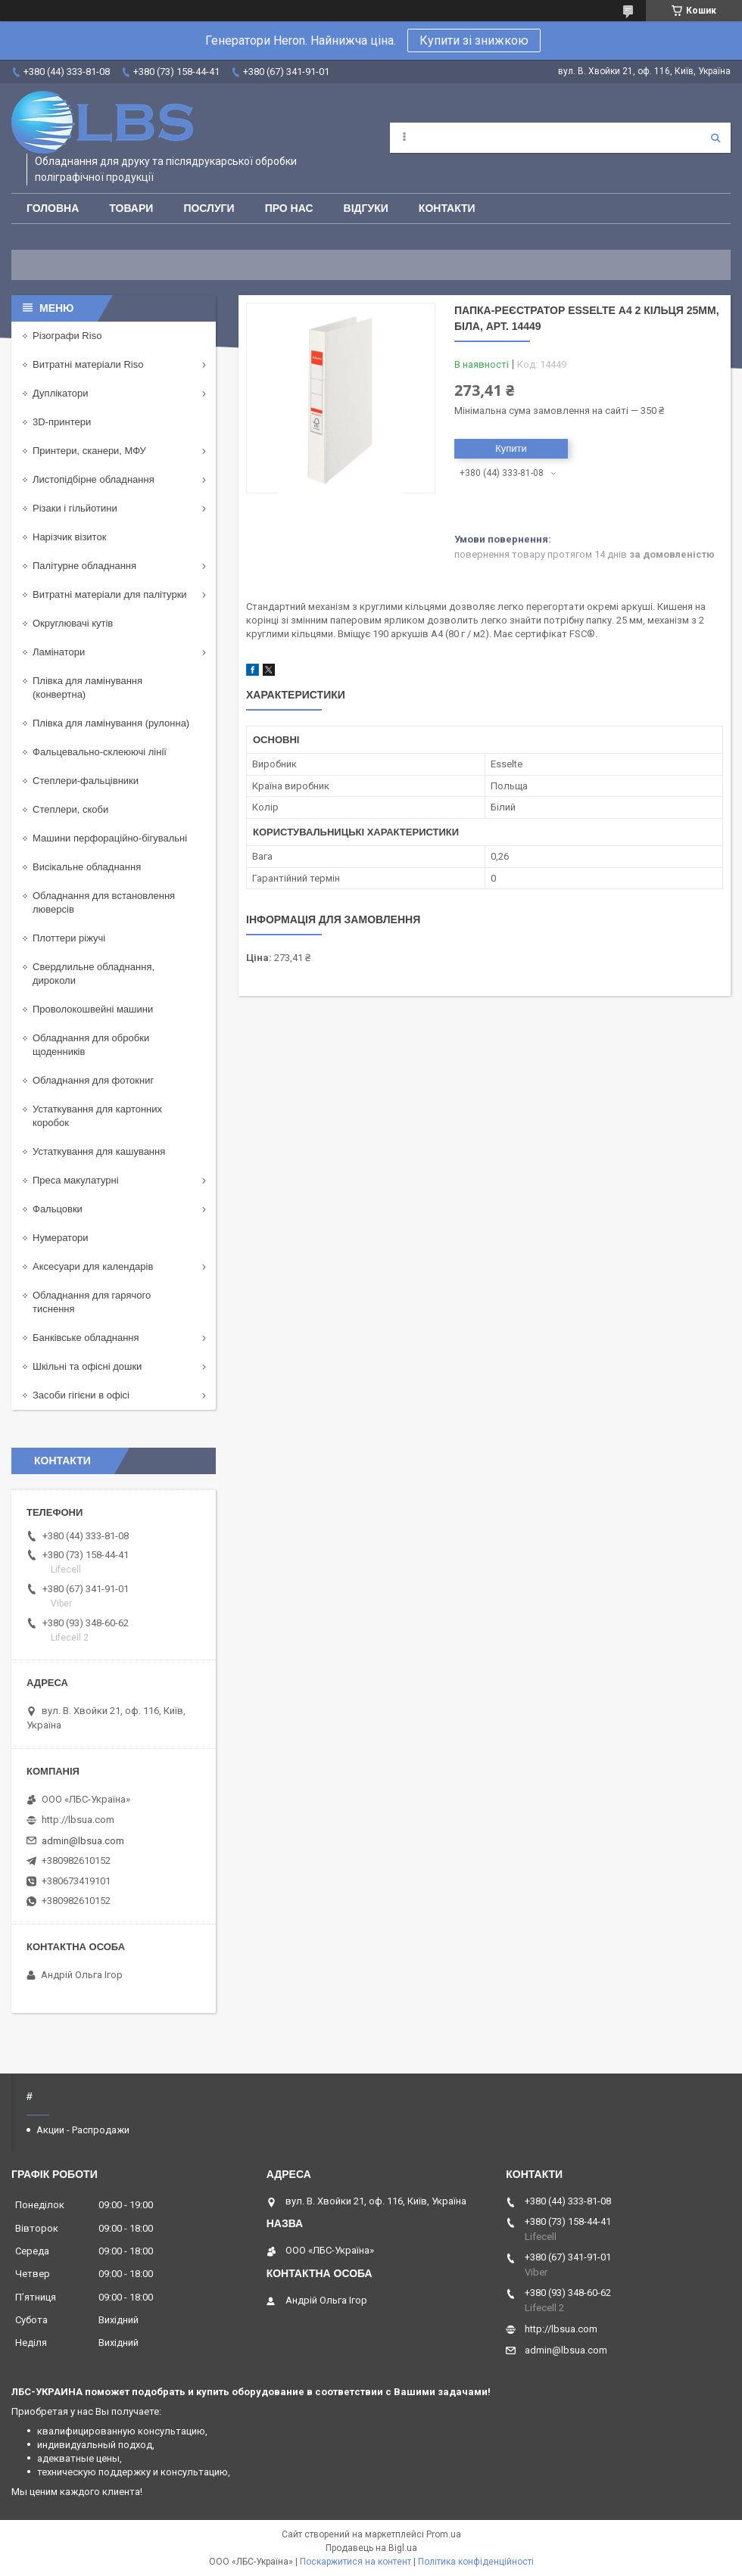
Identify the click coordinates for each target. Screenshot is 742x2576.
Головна (52, 208)
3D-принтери (62, 422)
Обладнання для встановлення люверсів (104, 902)
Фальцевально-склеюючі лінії (100, 752)
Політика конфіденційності (476, 2561)
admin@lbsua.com (83, 1840)
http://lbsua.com (78, 1819)
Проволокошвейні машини (93, 1009)
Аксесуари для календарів (93, 1266)
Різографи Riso (67, 335)
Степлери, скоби (70, 809)
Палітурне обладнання (84, 565)
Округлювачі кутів (73, 623)
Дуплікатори (61, 393)
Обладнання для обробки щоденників (91, 1044)
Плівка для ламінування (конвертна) (87, 687)
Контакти (447, 208)
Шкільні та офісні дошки (87, 1366)
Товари (131, 208)
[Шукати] (715, 138)
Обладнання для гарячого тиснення (92, 1302)
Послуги (208, 208)
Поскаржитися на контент (355, 2561)
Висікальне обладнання (87, 867)
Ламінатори (59, 652)
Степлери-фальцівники (86, 780)
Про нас (289, 208)
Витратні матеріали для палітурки (110, 594)
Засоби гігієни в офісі (81, 1395)
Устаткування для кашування (99, 1151)
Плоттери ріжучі (69, 938)
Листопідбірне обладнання (93, 479)
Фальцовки (58, 1209)
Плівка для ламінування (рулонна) (111, 723)
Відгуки (366, 208)
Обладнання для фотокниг (93, 1080)
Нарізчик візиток (69, 537)
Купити (511, 448)
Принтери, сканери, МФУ (89, 450)
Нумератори (61, 1237)
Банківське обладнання (86, 1337)
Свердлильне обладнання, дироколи (93, 973)
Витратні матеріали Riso (88, 364)
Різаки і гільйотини (75, 508)
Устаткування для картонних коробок (97, 1115)
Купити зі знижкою (473, 40)
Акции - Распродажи (82, 2130)
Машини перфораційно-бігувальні (110, 838)
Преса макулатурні (76, 1180)
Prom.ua (443, 2534)
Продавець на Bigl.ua (371, 2548)
